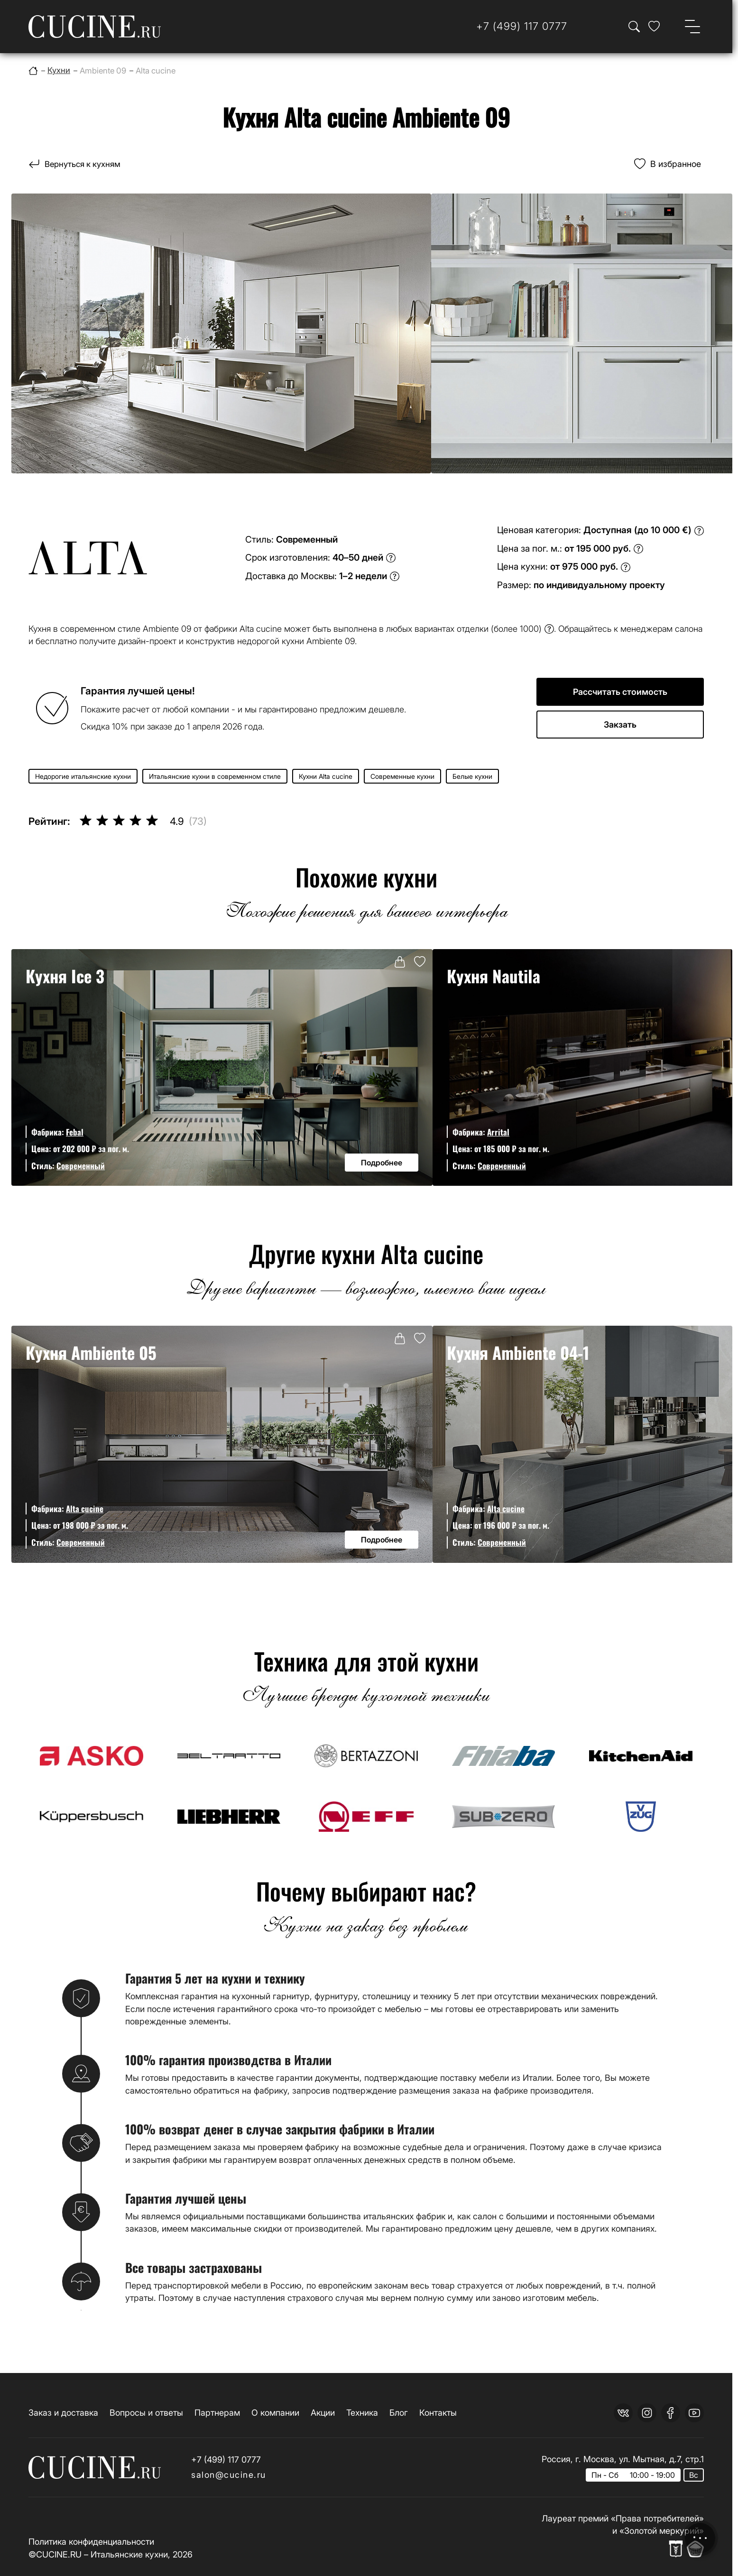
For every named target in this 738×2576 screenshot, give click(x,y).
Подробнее (381, 1162)
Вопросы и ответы (146, 2413)
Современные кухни (402, 776)
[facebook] (670, 2412)
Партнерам (217, 2413)
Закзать (620, 724)
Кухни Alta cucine (325, 776)
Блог (398, 2413)
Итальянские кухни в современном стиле (215, 776)
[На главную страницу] (94, 26)
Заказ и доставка (63, 2413)
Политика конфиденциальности (91, 2542)
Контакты (438, 2413)
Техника (362, 2413)
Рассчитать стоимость (620, 692)
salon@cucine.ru (228, 2475)
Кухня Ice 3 (65, 975)
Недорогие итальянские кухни (83, 776)
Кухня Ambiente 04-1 (518, 1352)
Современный (80, 1166)
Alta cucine (84, 1508)
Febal (74, 1132)
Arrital (498, 1132)
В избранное (675, 164)
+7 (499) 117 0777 (226, 2460)
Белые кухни (472, 776)
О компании (275, 2413)
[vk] (623, 2412)
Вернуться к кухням (85, 164)
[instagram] (646, 2412)
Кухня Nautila (493, 975)
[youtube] (694, 2412)
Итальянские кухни (129, 2554)
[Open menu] (692, 26)
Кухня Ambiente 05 (91, 1352)
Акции (323, 2413)
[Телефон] (521, 26)
